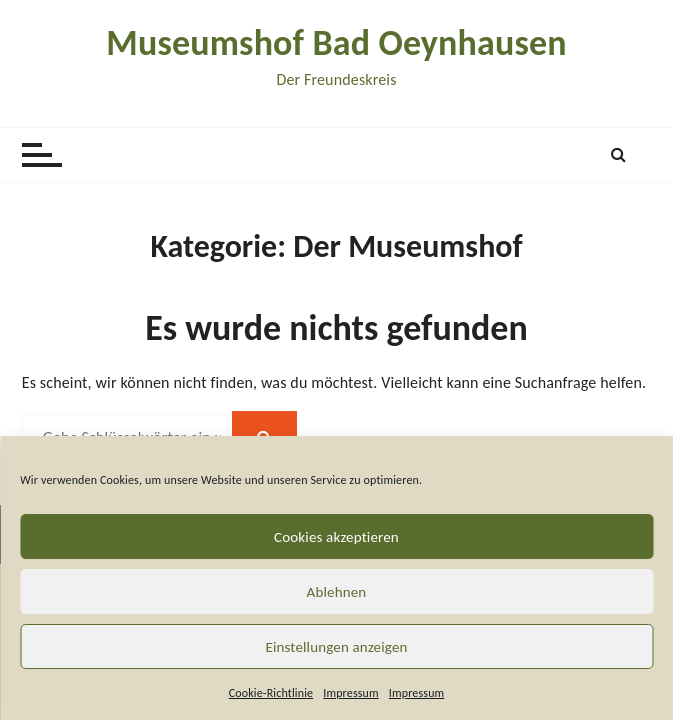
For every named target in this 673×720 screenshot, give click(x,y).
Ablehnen (337, 592)
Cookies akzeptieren (336, 537)
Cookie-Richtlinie (271, 693)
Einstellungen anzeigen (336, 647)
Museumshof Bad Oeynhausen (336, 43)
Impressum (351, 693)
